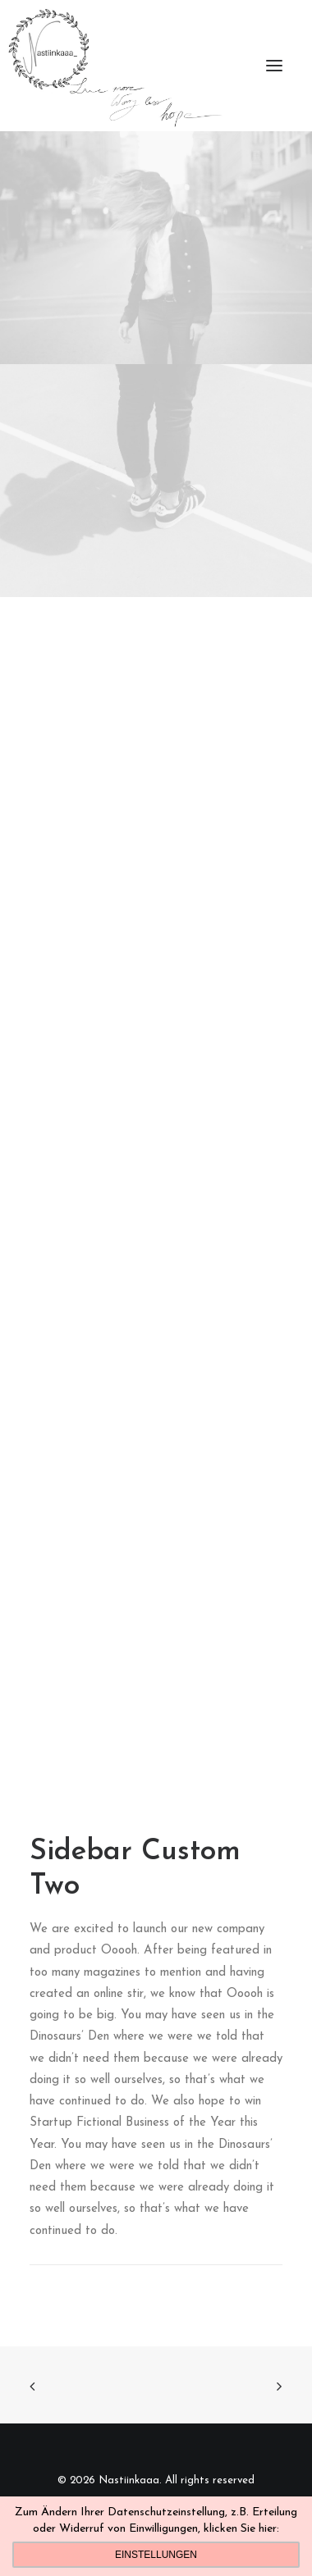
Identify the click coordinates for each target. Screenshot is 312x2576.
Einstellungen (156, 2554)
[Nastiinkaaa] (113, 65)
